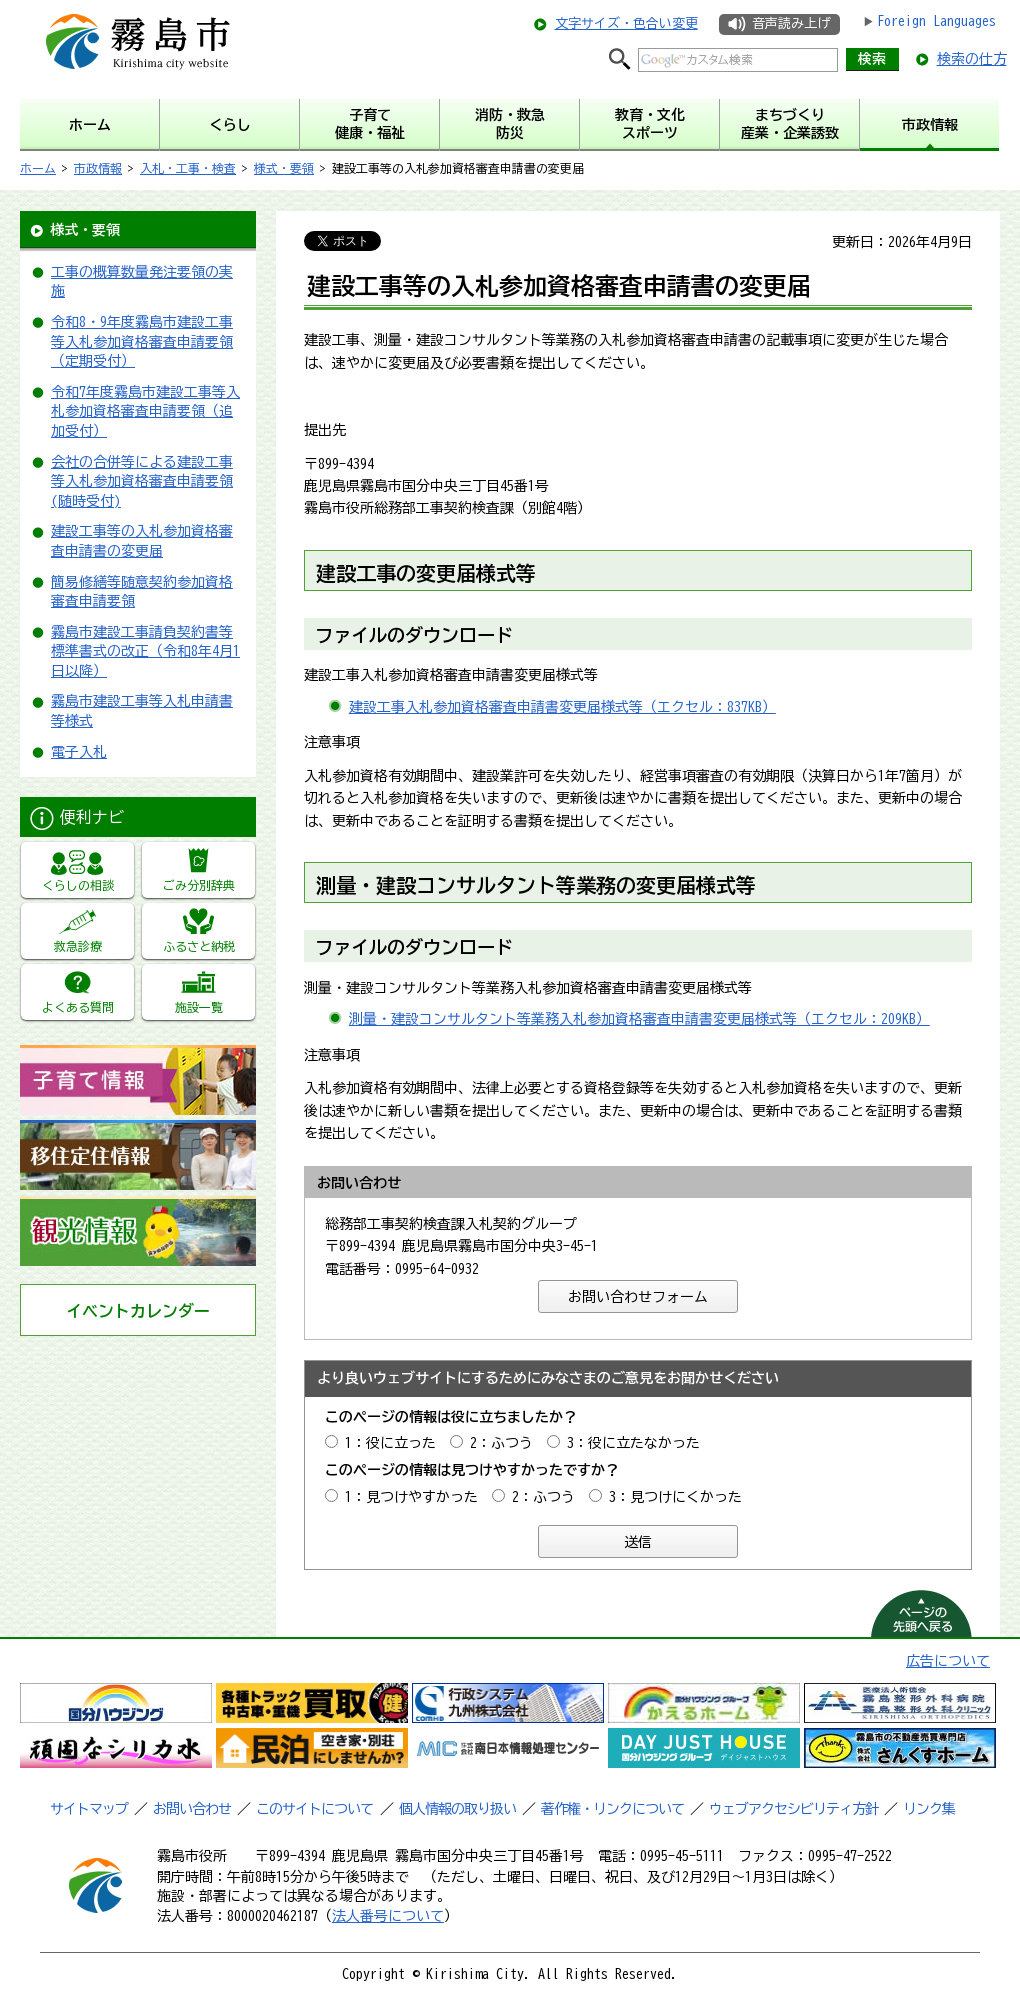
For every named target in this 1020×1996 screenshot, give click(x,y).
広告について (948, 1661)
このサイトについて (314, 1809)
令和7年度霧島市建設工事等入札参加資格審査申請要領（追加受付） (145, 411)
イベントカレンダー (138, 1311)
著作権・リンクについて (612, 1809)
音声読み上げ (791, 23)
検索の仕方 (972, 59)
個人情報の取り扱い (457, 1809)
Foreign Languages (936, 21)
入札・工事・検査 (188, 168)
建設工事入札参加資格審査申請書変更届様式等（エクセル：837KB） (562, 707)
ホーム (38, 168)
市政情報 (98, 168)
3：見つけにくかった (675, 1497)
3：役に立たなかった (633, 1443)
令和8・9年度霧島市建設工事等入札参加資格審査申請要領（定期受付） (142, 341)
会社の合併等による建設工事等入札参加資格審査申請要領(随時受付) (142, 481)
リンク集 (929, 1809)
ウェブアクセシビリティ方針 (793, 1809)
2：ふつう (501, 1443)
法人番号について (388, 1916)
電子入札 (79, 752)
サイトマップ (89, 1809)
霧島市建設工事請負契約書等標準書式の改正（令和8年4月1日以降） (145, 651)
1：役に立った (390, 1443)
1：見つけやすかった (411, 1497)
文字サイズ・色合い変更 (626, 23)
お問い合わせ (192, 1809)
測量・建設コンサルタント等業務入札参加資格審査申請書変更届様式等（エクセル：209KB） (639, 1019)
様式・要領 (284, 168)
